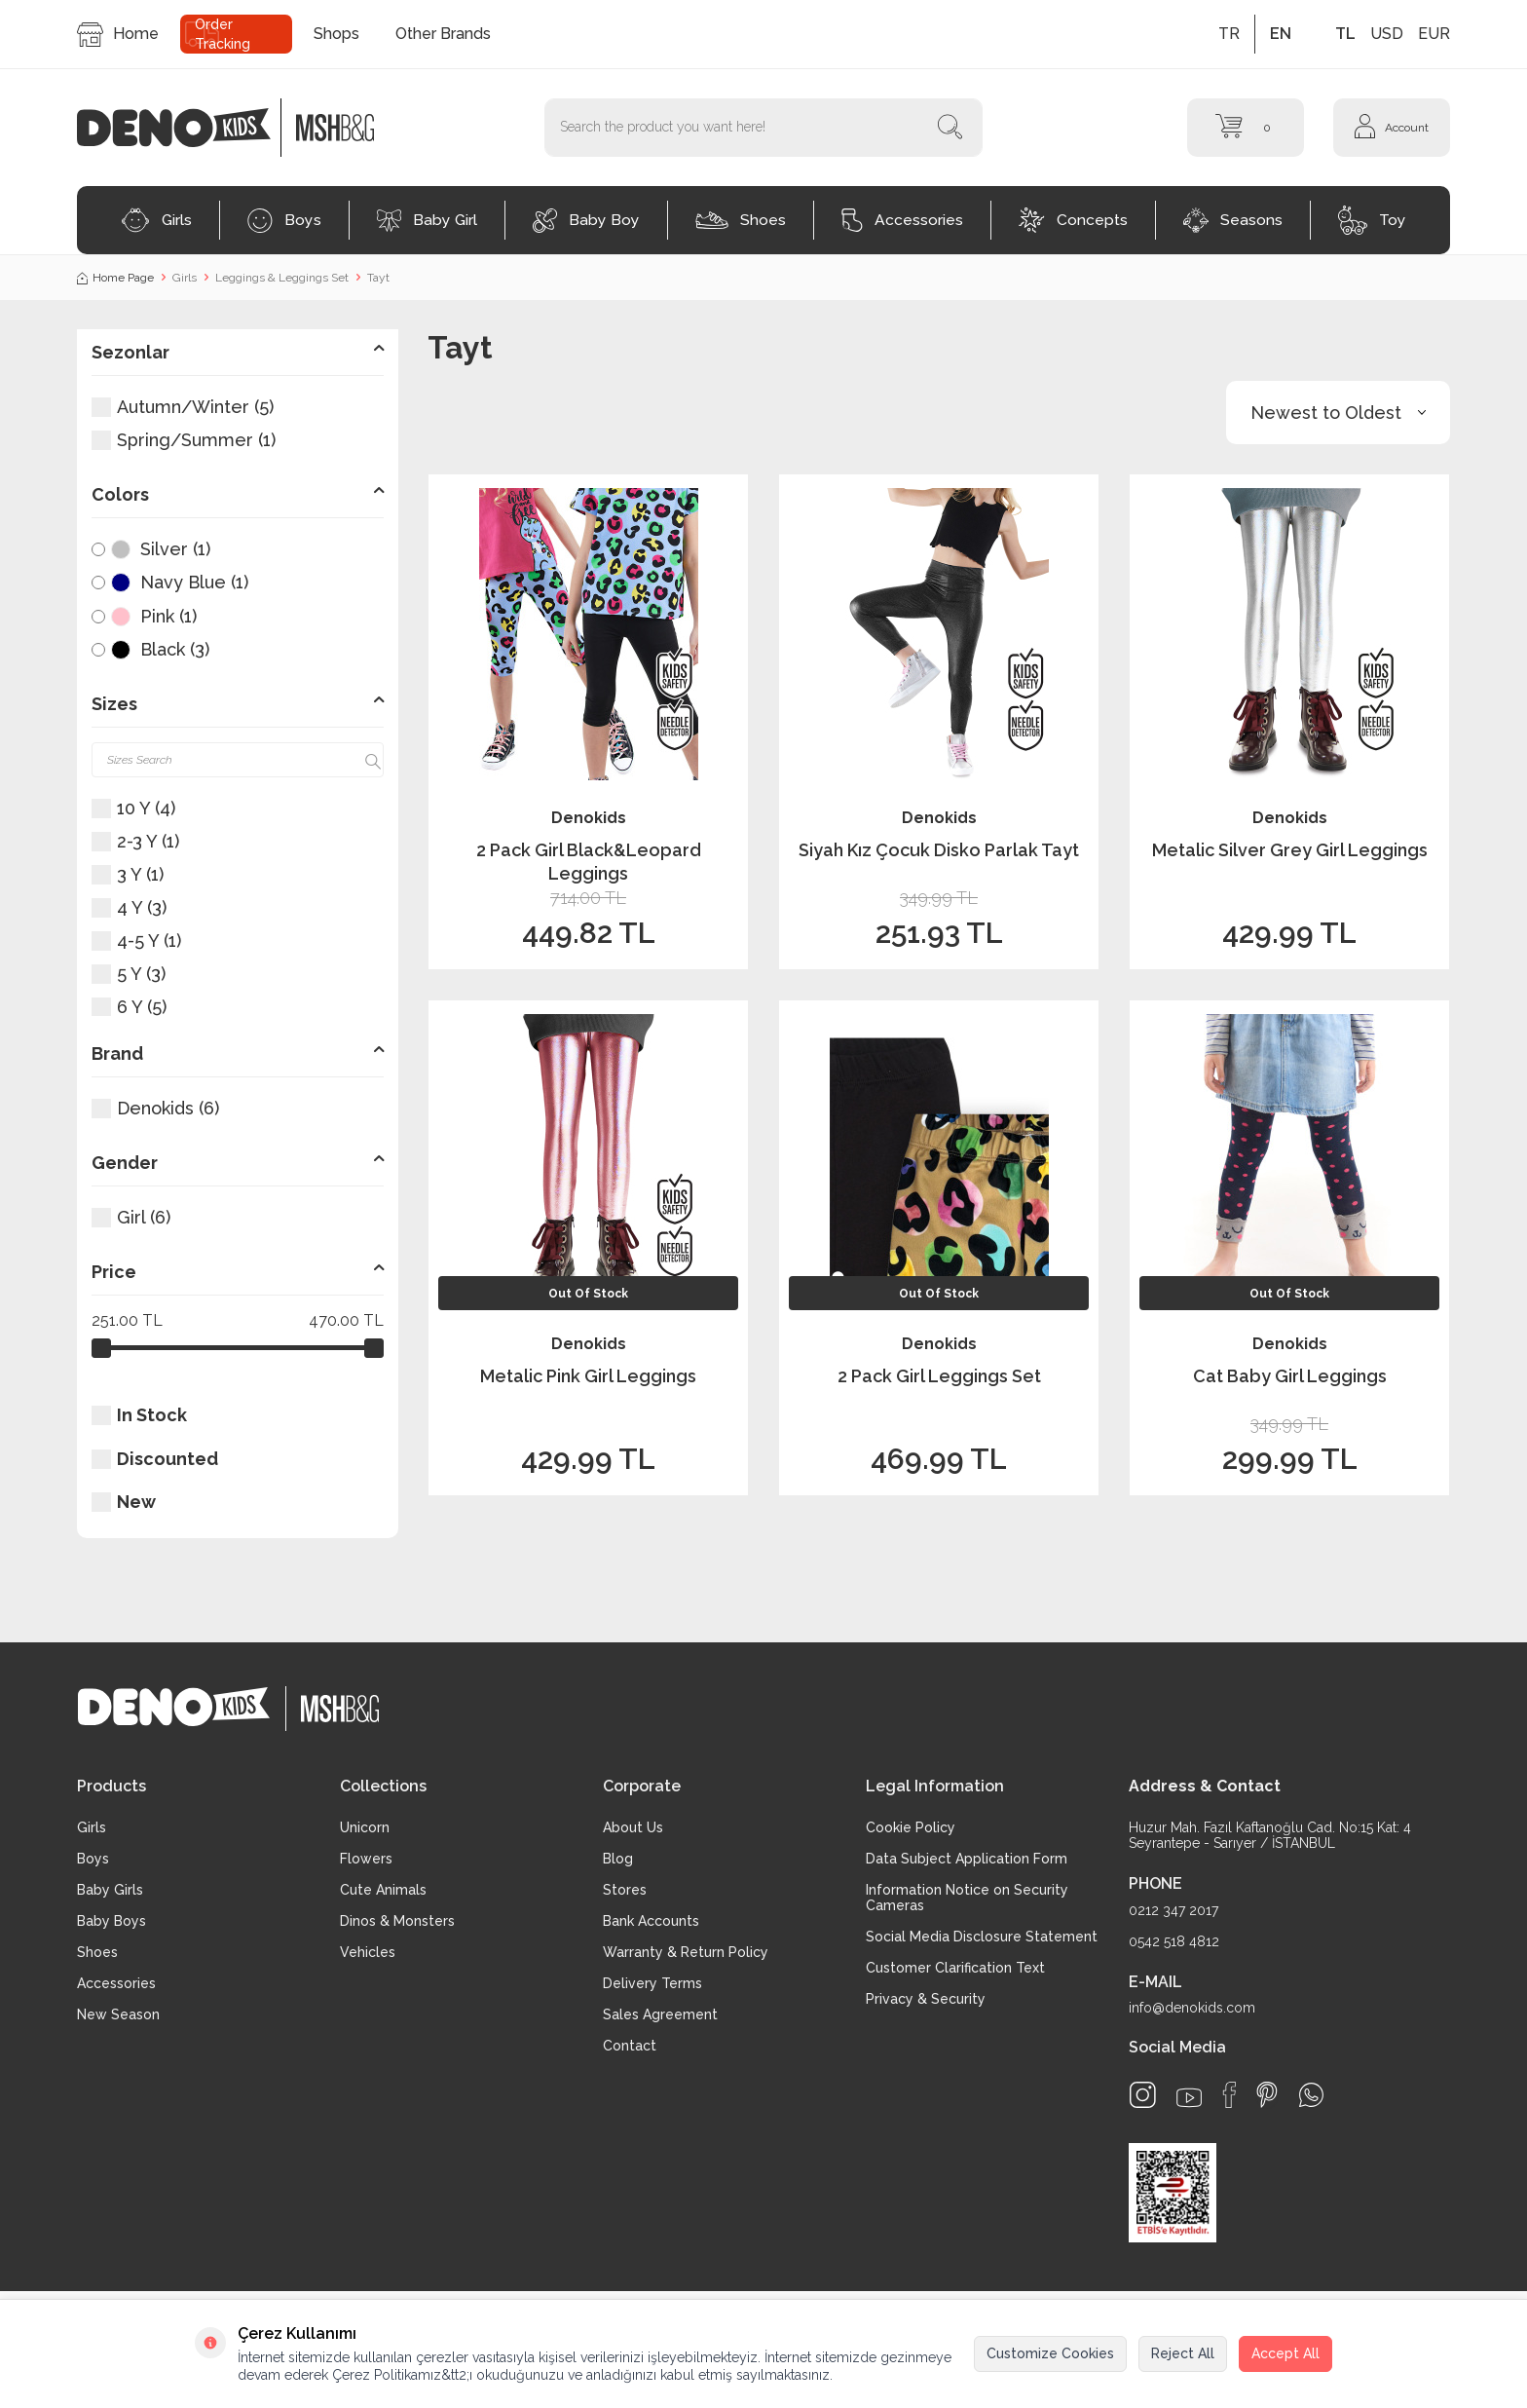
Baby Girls (110, 1890)
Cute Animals (383, 1890)
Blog (618, 1858)
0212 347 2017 (1173, 1910)
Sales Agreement (660, 2014)
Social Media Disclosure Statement (982, 1936)
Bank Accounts (651, 1921)
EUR (1434, 33)
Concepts (1073, 220)
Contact (629, 2045)
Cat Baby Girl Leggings (1290, 1376)
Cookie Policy (910, 1827)
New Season (118, 2014)
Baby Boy (586, 220)
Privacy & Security (926, 1999)
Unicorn (365, 1827)
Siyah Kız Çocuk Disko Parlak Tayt (939, 850)
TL (1345, 33)
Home (118, 34)
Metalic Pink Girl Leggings (588, 1376)
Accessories (902, 220)
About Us (633, 1827)
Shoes (740, 219)
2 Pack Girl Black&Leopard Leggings (588, 861)
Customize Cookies (1050, 2353)
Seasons (1233, 220)
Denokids (588, 818)
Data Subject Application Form (966, 1858)
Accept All (1285, 2353)
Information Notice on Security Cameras (967, 1897)
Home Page (115, 277)
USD (1386, 33)
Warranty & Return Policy (685, 1952)
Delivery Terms (652, 1983)
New (124, 1501)
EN (1280, 33)
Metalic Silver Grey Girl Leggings (1290, 850)
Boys (284, 220)
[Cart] (1245, 127)
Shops (336, 33)
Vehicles (367, 1952)
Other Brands (443, 33)
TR (1229, 33)
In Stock (139, 1415)
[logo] (184, 127)
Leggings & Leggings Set (282, 277)
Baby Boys (111, 1921)
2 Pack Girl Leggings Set (939, 1376)
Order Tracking (222, 34)
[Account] (1391, 127)
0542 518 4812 (1174, 1941)
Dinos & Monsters (397, 1921)
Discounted (155, 1459)
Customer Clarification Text (955, 1967)
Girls (156, 220)
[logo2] (335, 127)
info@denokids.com (1192, 2007)
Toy (1372, 220)
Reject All (1182, 2353)
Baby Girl (427, 220)
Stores (625, 1890)
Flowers (366, 1858)
